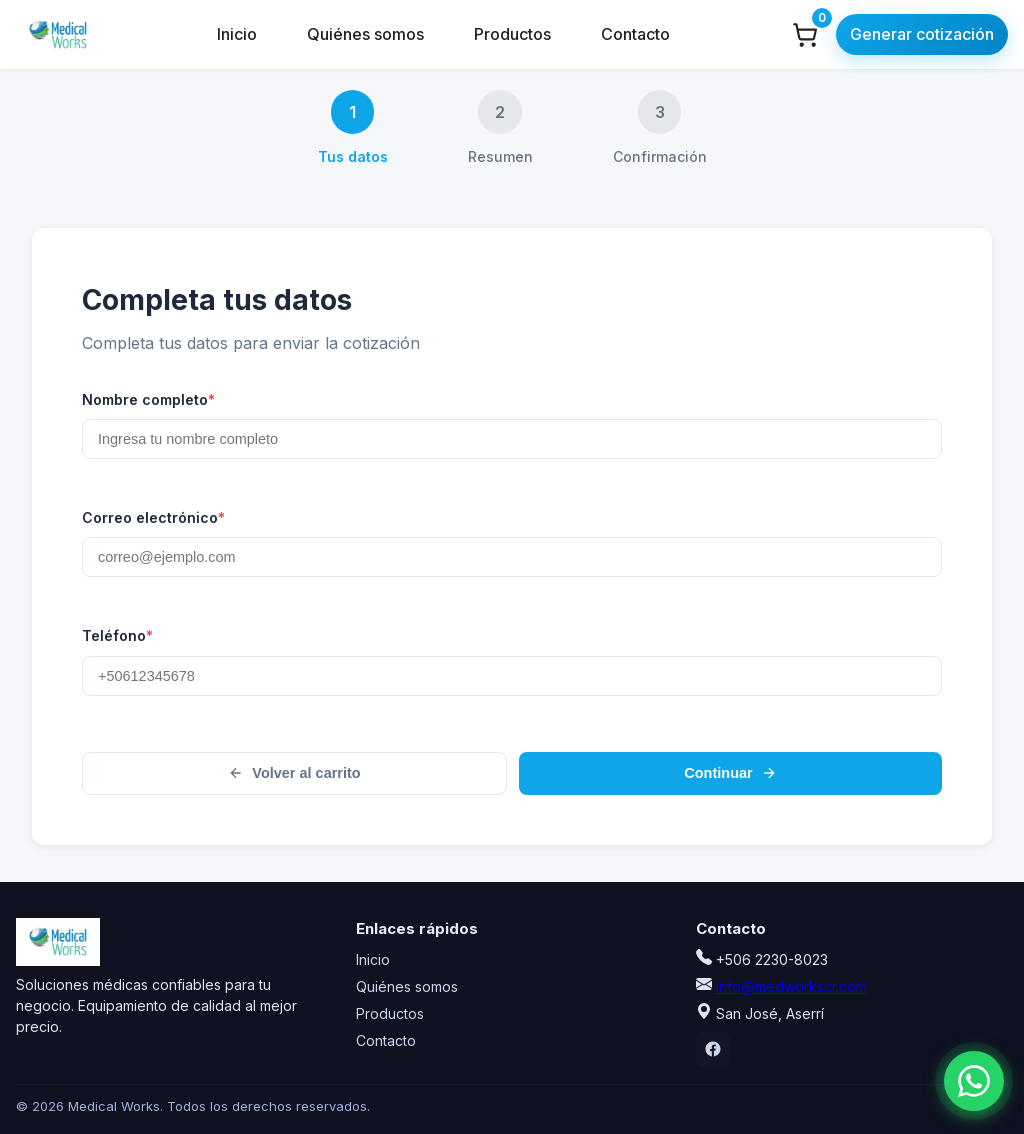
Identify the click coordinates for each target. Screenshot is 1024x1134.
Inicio (237, 34)
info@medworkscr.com (791, 986)
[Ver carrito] (805, 35)
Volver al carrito (294, 788)
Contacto (635, 34)
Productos (512, 34)
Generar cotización (922, 34)
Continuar (730, 788)
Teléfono (117, 647)
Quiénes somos (365, 34)
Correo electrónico (153, 525)
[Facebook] (713, 1049)
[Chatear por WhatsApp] (944, 1077)
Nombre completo (148, 404)
